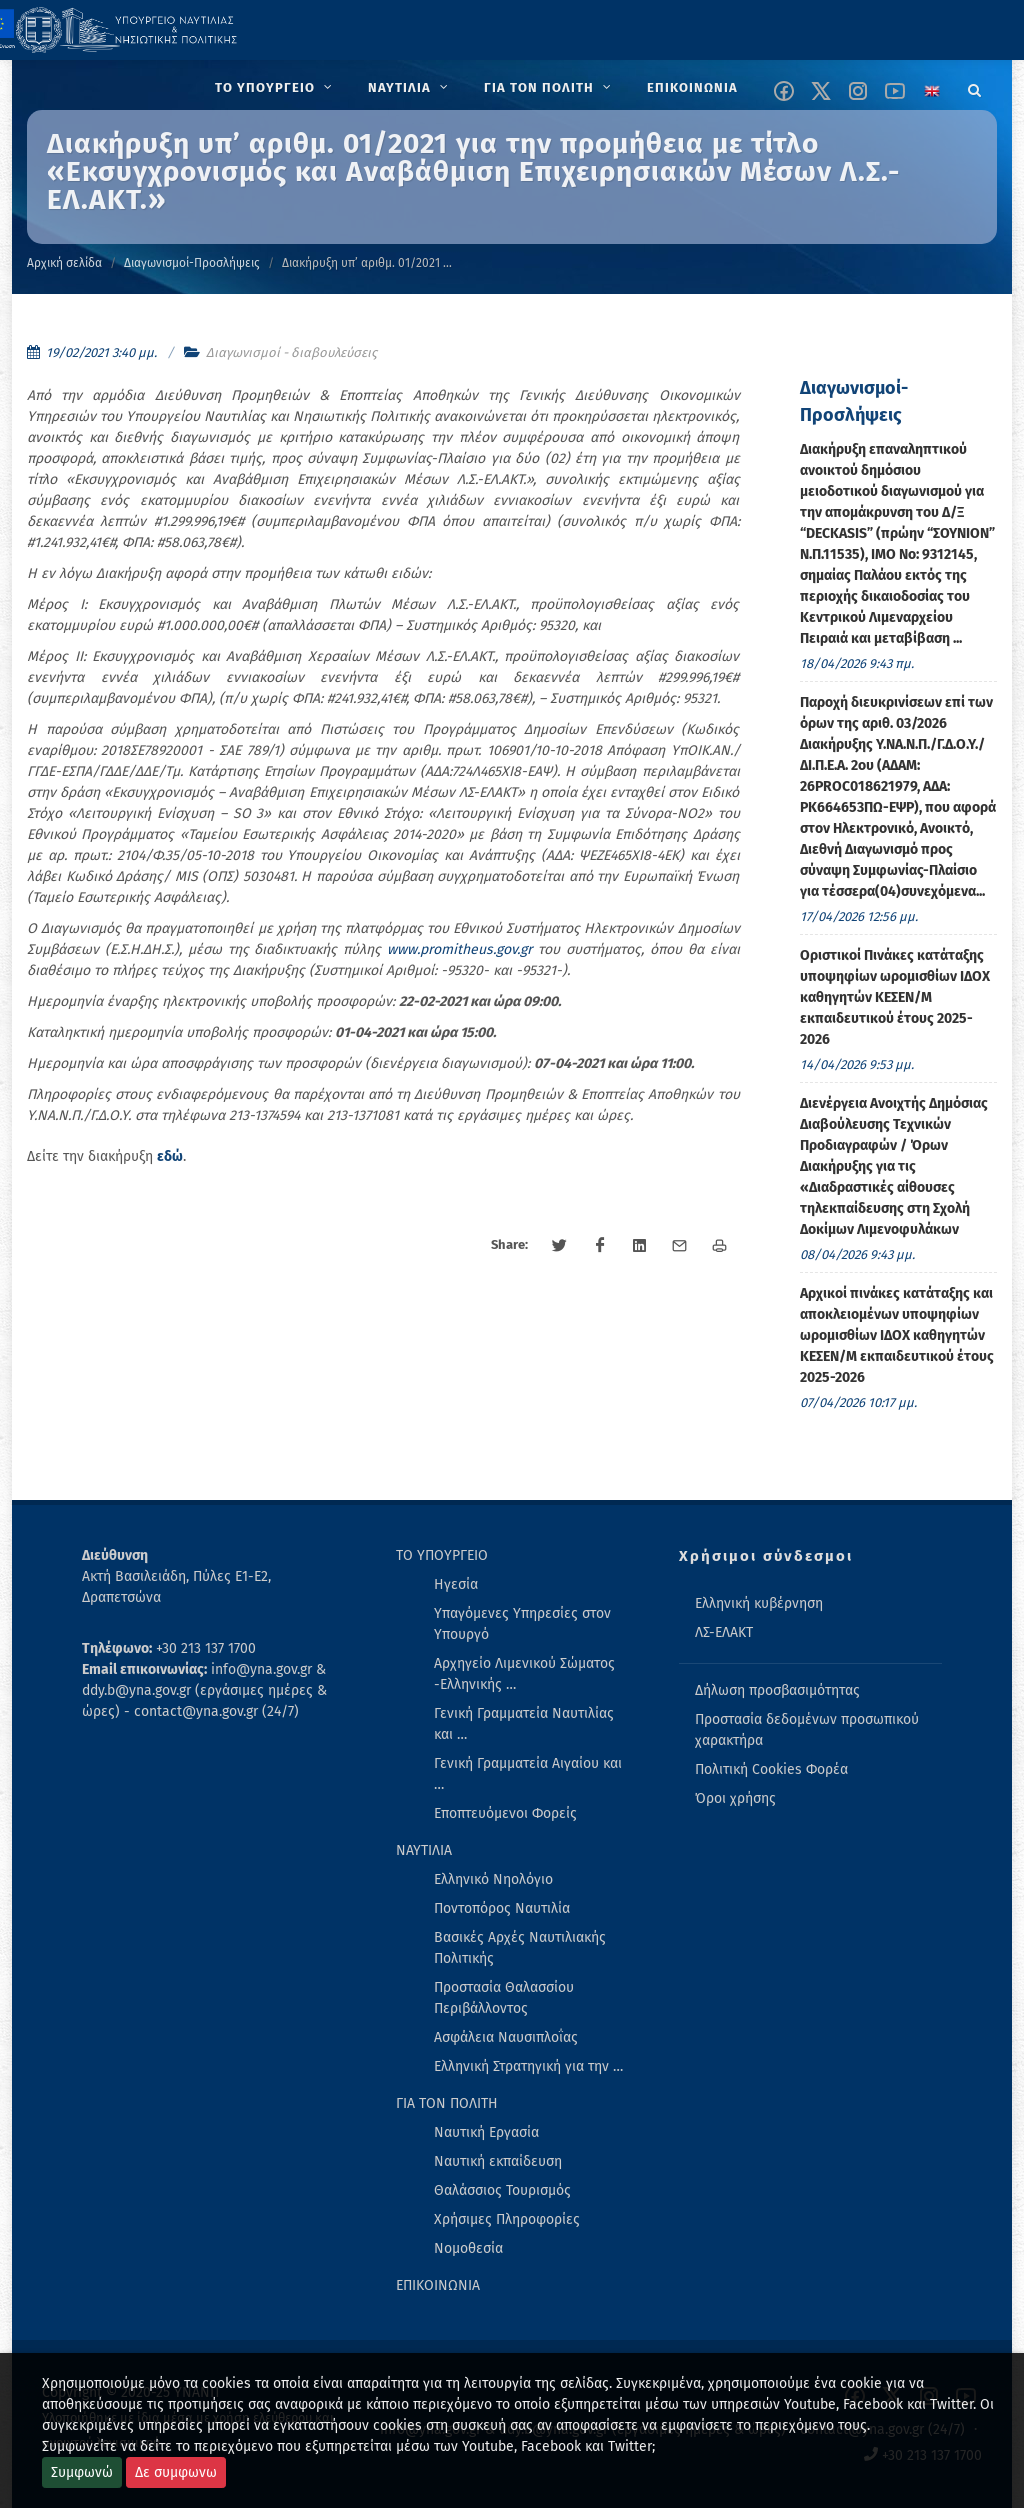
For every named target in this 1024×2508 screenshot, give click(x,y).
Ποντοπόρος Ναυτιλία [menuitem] (502, 1908)
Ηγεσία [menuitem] (456, 1584)
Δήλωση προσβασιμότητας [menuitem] (777, 1690)
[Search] (975, 87)
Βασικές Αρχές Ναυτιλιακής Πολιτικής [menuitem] (520, 1948)
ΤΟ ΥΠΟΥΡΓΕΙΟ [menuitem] (442, 1555)
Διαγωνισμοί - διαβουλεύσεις (291, 352)
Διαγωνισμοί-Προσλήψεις (192, 263)
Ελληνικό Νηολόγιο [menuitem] (493, 1879)
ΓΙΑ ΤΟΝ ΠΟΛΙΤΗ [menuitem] (447, 2103)
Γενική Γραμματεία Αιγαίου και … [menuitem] (528, 1774)
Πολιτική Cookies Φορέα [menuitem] (771, 1769)
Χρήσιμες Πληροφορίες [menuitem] (507, 2219)
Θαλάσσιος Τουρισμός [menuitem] (502, 2190)
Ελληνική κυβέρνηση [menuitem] (759, 1603)
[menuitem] (275, 88)
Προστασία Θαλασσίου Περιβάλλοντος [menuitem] (504, 1998)
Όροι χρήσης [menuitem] (735, 1798)
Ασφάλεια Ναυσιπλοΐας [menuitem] (506, 2037)
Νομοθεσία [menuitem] (468, 2248)
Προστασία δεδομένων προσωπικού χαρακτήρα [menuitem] (807, 1730)
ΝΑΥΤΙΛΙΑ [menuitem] (424, 1850)
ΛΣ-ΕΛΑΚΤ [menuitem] (724, 1632)
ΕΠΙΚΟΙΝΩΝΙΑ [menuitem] (438, 2285)
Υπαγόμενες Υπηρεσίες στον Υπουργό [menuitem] (522, 1624)
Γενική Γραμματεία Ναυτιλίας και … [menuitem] (524, 1724)
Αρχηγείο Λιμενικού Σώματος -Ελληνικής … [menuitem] (524, 1674)
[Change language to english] (932, 91)
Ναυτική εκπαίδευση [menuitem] (498, 2161)
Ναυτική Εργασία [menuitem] (486, 2132)
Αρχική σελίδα (64, 263)
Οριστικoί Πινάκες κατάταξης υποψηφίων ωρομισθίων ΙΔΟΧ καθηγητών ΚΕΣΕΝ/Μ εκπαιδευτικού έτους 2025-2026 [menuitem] (895, 997)
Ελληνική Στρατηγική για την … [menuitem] (528, 2066)
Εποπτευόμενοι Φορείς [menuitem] (505, 1813)
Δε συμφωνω (176, 2472)
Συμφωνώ (82, 2472)
